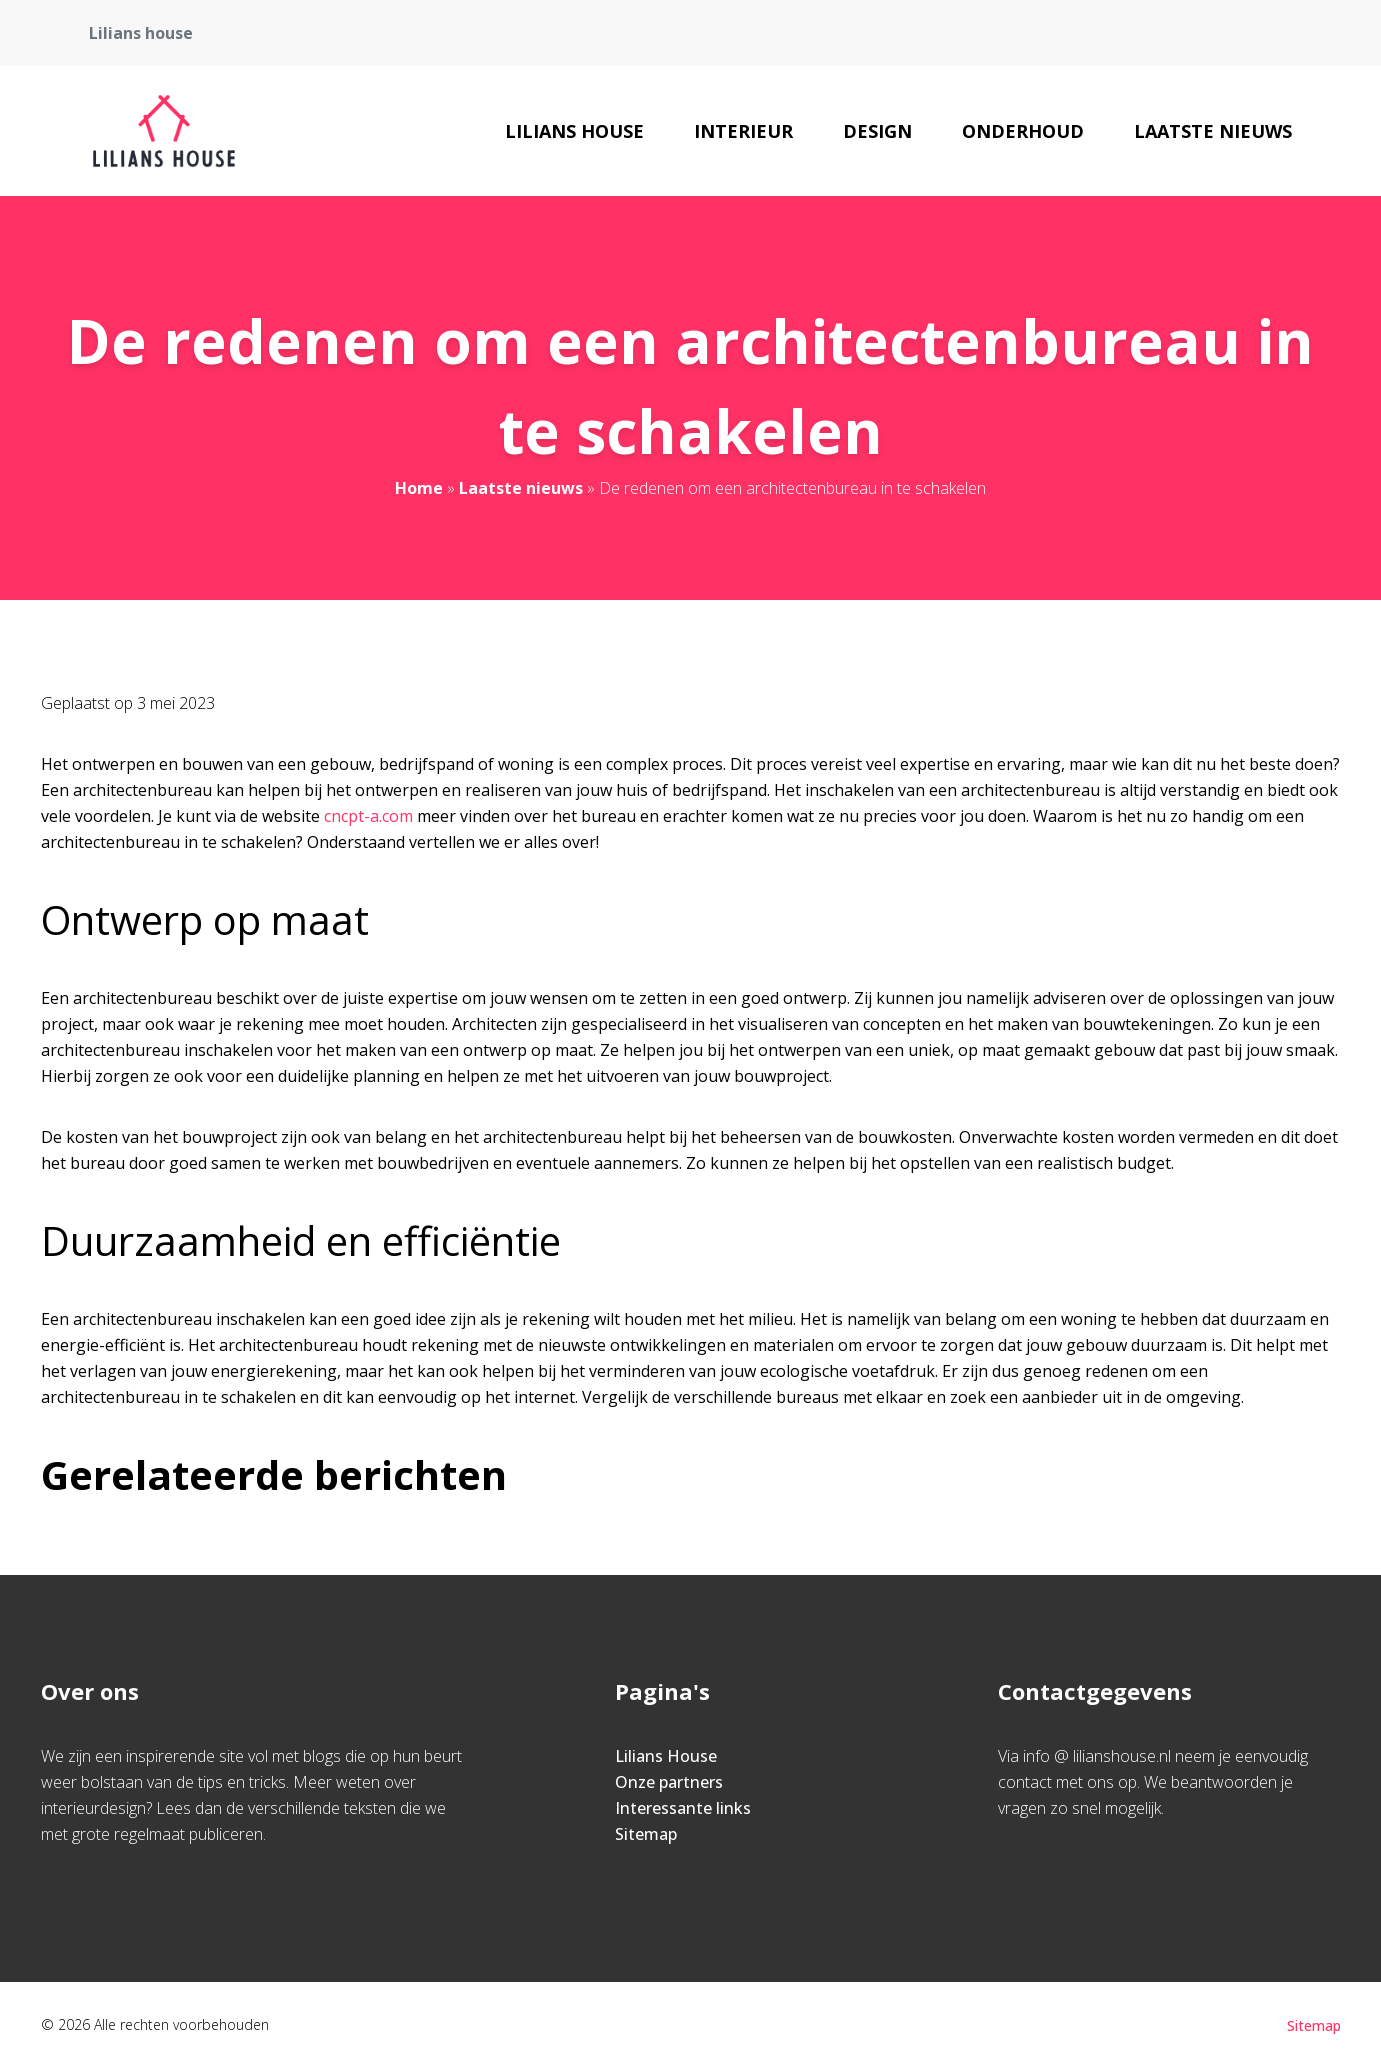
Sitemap (646, 1834)
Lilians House (574, 131)
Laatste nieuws (1213, 131)
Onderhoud (1023, 131)
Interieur (743, 131)
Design (877, 131)
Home (419, 488)
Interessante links (683, 1808)
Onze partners (669, 1782)
